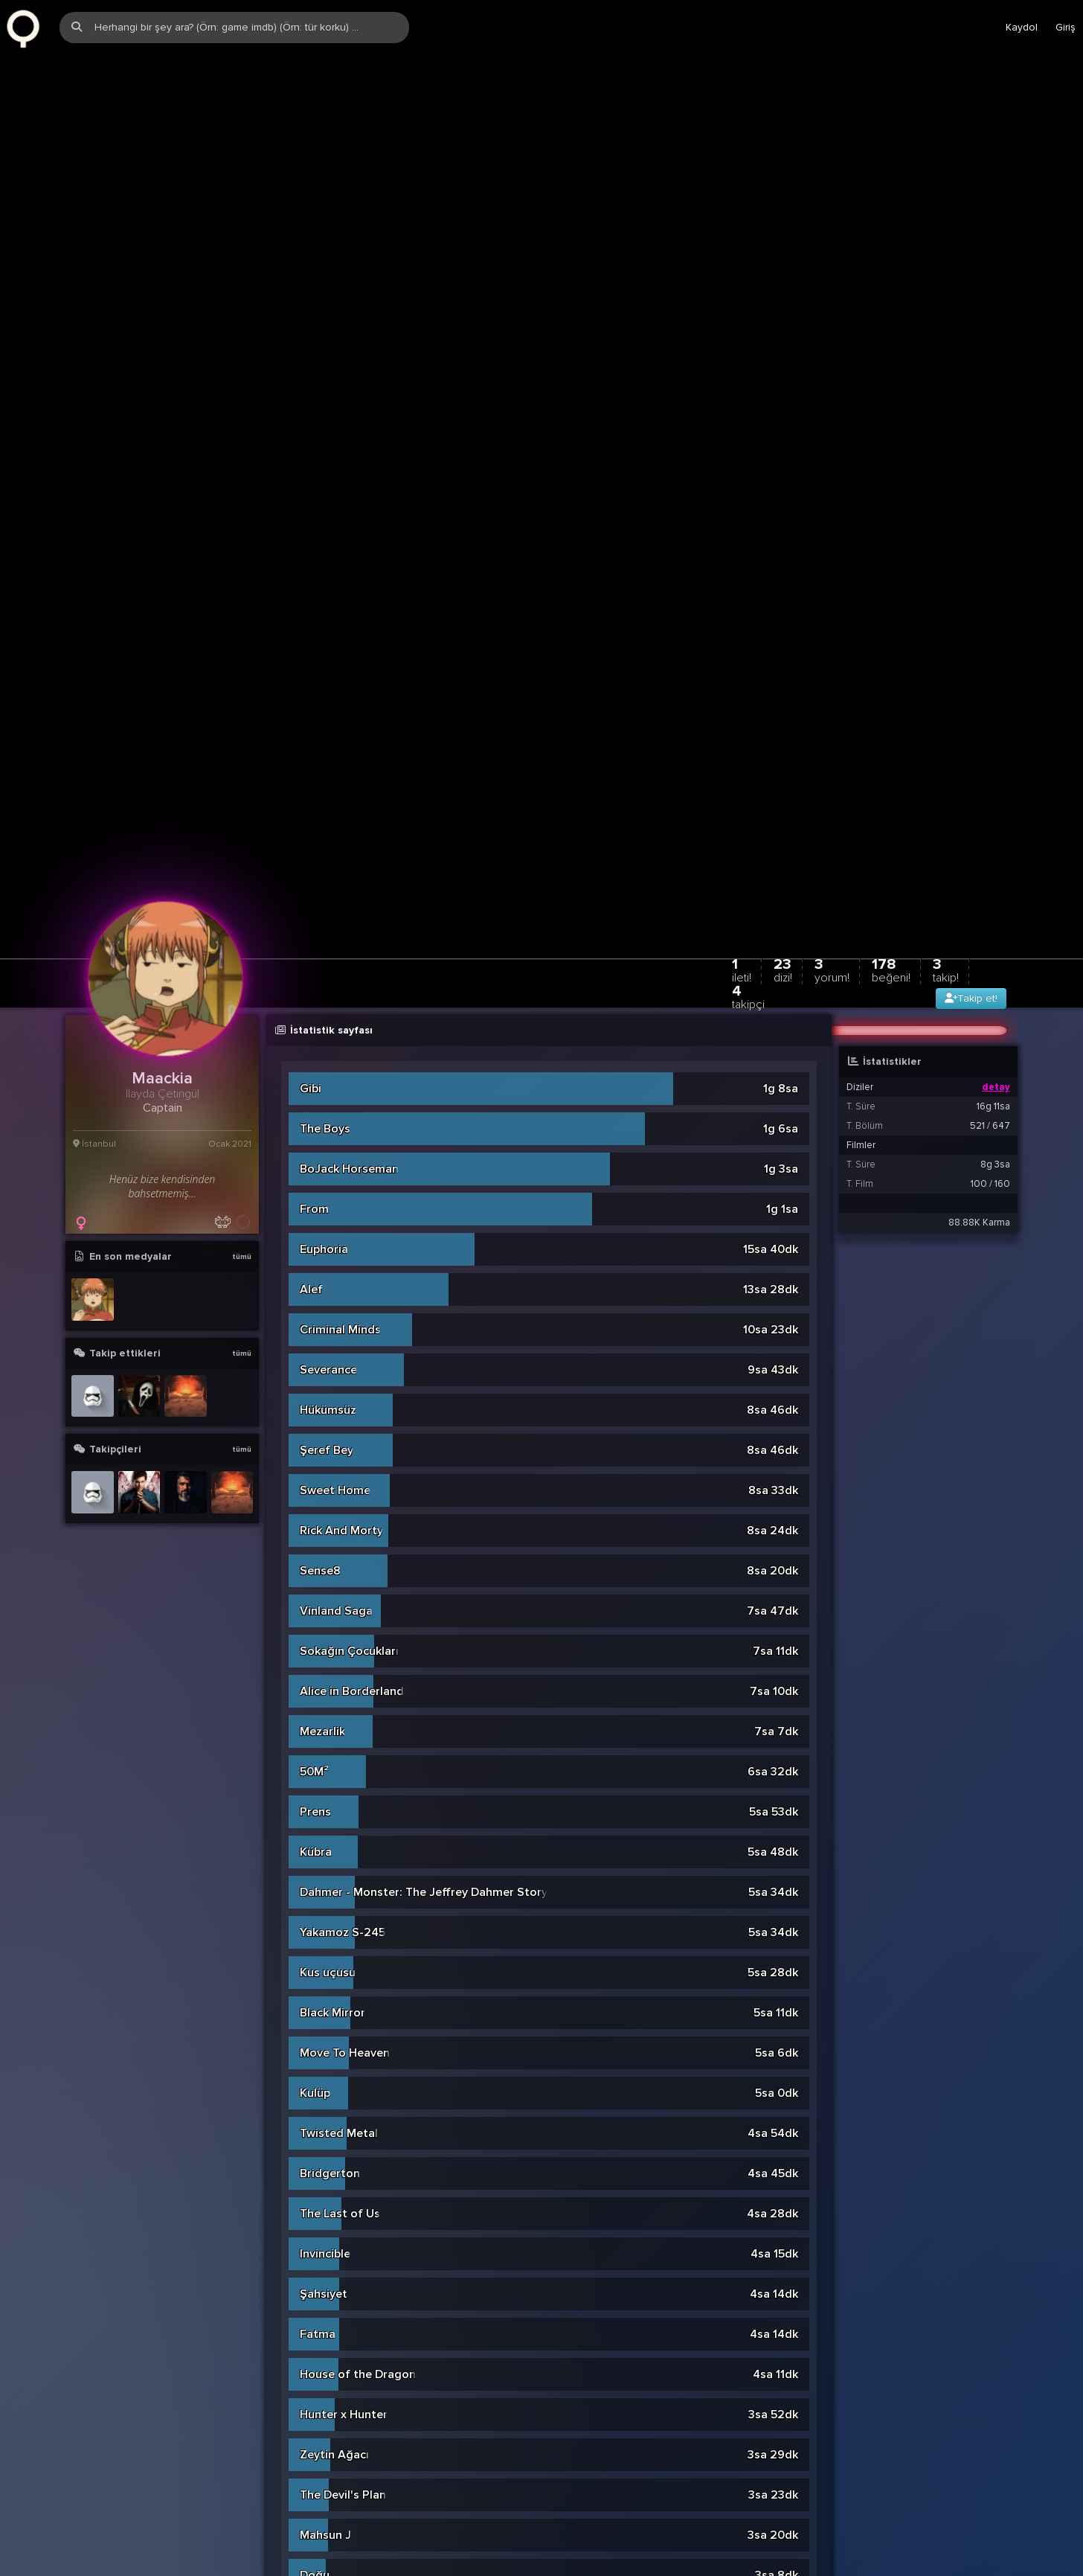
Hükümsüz (328, 1026)
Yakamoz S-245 (342, 1548)
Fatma (317, 1950)
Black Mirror (332, 1628)
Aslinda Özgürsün (348, 2231)
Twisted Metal (339, 1749)
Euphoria (324, 865)
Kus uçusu (328, 1588)
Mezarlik (322, 1347)
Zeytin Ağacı (334, 2070)
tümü (241, 872)
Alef (311, 905)
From (314, 825)
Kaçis (315, 2392)
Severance (328, 985)
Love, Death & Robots (360, 2311)
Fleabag (322, 2552)
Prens (315, 1427)
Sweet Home (335, 1106)
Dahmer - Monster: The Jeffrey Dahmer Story (423, 1508)
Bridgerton (330, 1789)
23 (783, 585)
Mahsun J (325, 2151)
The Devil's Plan (343, 2111)
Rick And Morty (341, 1146)
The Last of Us (340, 1829)
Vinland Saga (336, 1227)
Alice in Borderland (352, 1307)
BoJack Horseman (349, 785)
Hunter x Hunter (344, 2030)
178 (891, 585)
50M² (314, 1387)
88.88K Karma (979, 839)
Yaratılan (324, 2352)
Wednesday (331, 2432)
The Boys (325, 744)
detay (996, 703)
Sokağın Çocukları (349, 1267)
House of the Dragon (358, 1990)
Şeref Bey (326, 1066)
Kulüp (315, 1709)
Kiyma (316, 2271)
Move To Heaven (345, 1669)
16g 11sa (993, 722)
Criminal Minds (340, 945)
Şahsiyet (323, 1910)
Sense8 (320, 1186)
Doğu (315, 2191)
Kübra (316, 1468)
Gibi (310, 704)
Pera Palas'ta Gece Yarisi (368, 2512)
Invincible (325, 1869)
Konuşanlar (330, 2472)
